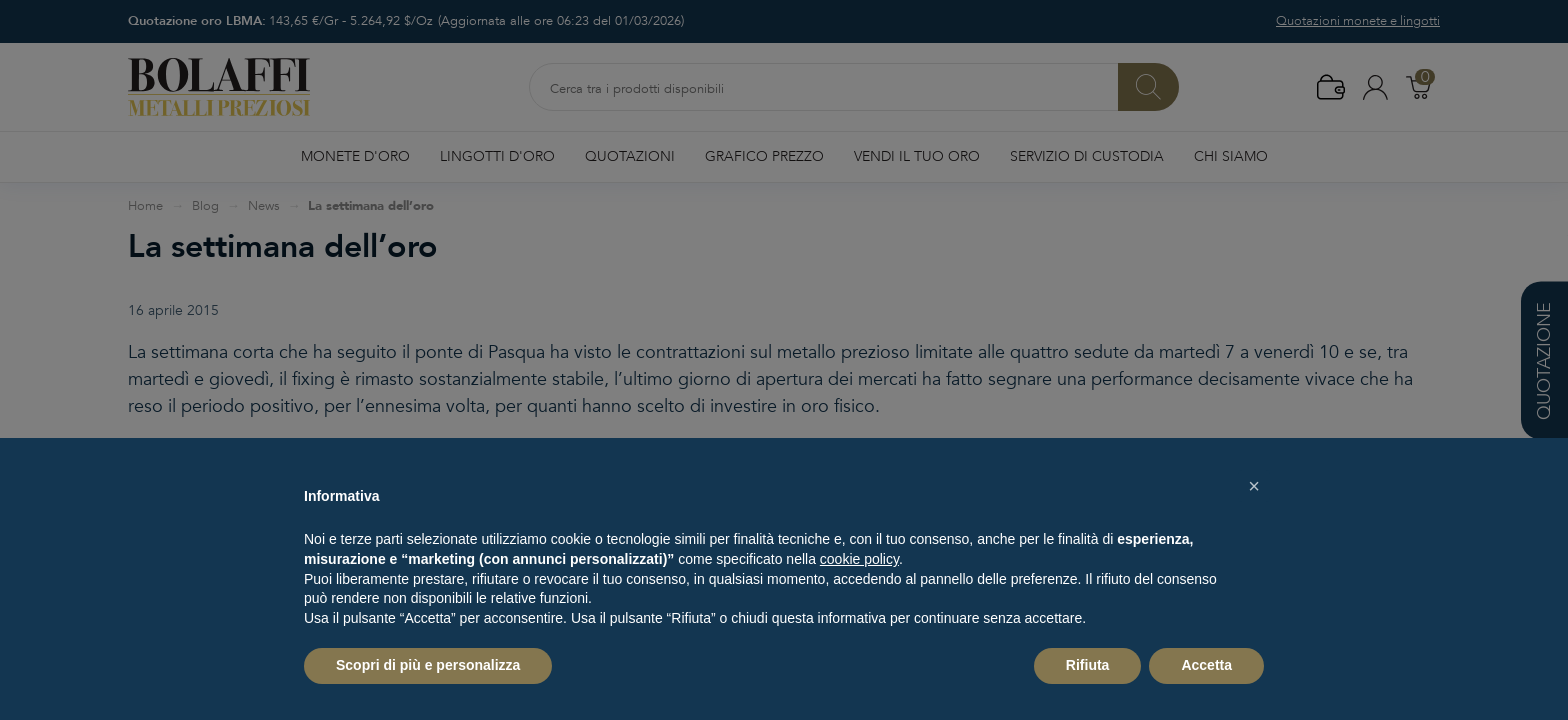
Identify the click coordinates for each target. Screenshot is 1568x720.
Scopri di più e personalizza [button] (428, 665)
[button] (1254, 486)
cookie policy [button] (859, 559)
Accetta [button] (1206, 665)
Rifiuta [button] (1088, 665)
